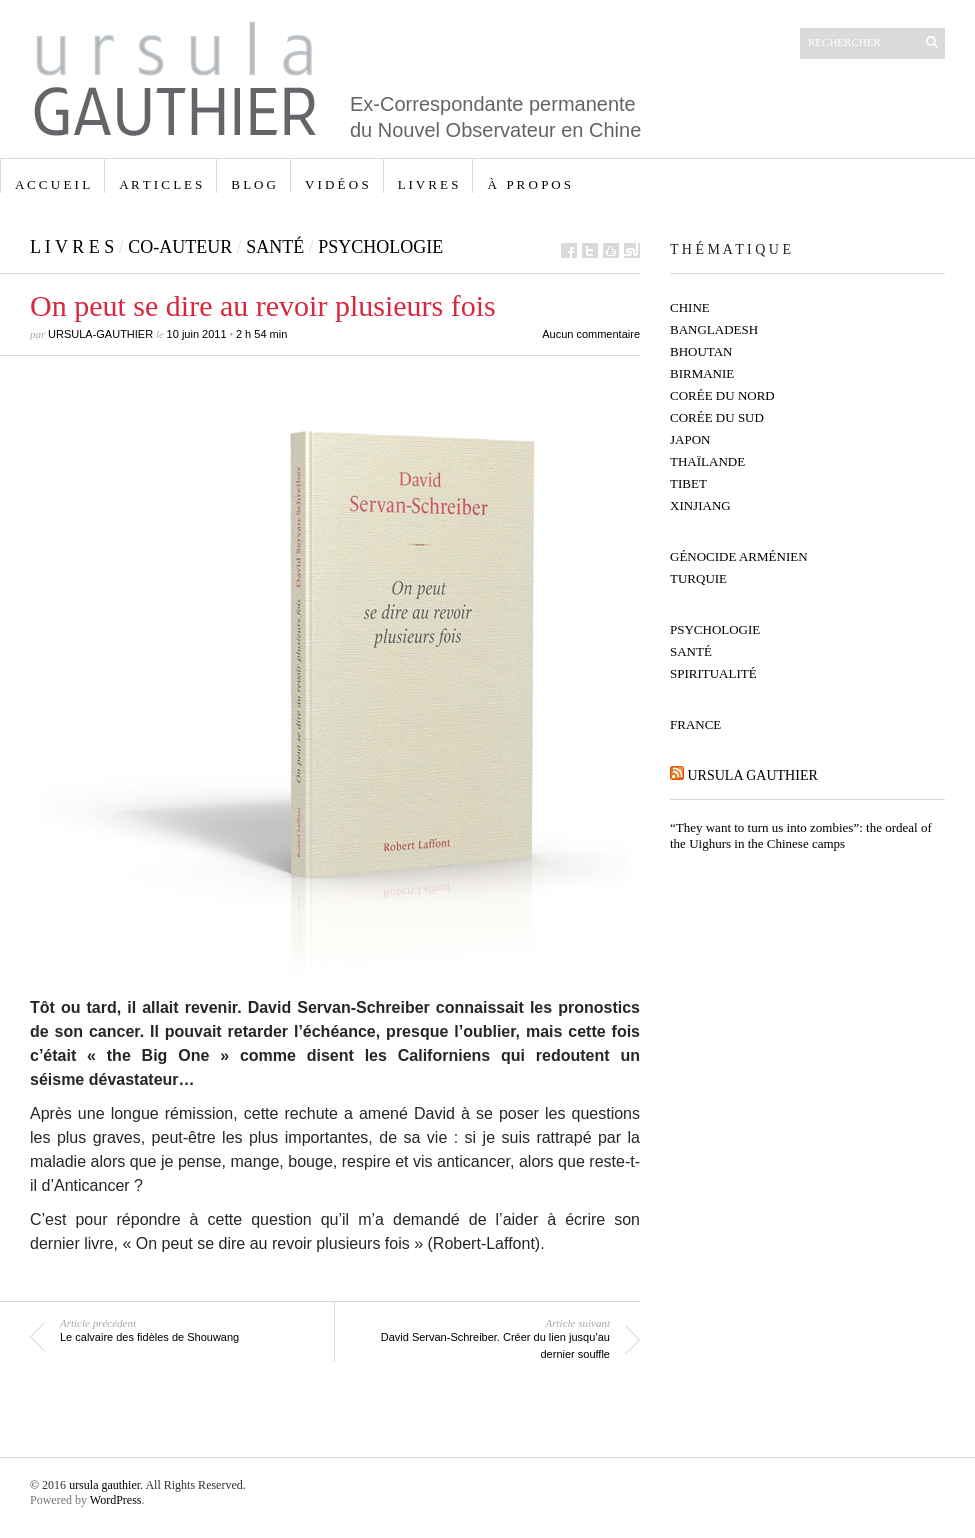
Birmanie (702, 373)
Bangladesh (714, 329)
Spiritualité (713, 673)
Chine (690, 307)
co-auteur (180, 247)
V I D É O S (337, 184)
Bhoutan (701, 351)
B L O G (253, 184)
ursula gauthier (753, 775)
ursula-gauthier (100, 334)
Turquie (698, 578)
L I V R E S (428, 184)
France (695, 724)
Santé (275, 247)
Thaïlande (707, 461)
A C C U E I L (52, 184)
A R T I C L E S (160, 184)
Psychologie (380, 247)
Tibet (688, 483)
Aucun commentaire (591, 334)
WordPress (116, 1500)
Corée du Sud (717, 417)
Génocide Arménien (739, 556)
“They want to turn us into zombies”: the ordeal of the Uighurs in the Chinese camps (801, 835)
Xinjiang (700, 505)
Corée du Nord (722, 395)
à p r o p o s (529, 184)
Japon (690, 439)
